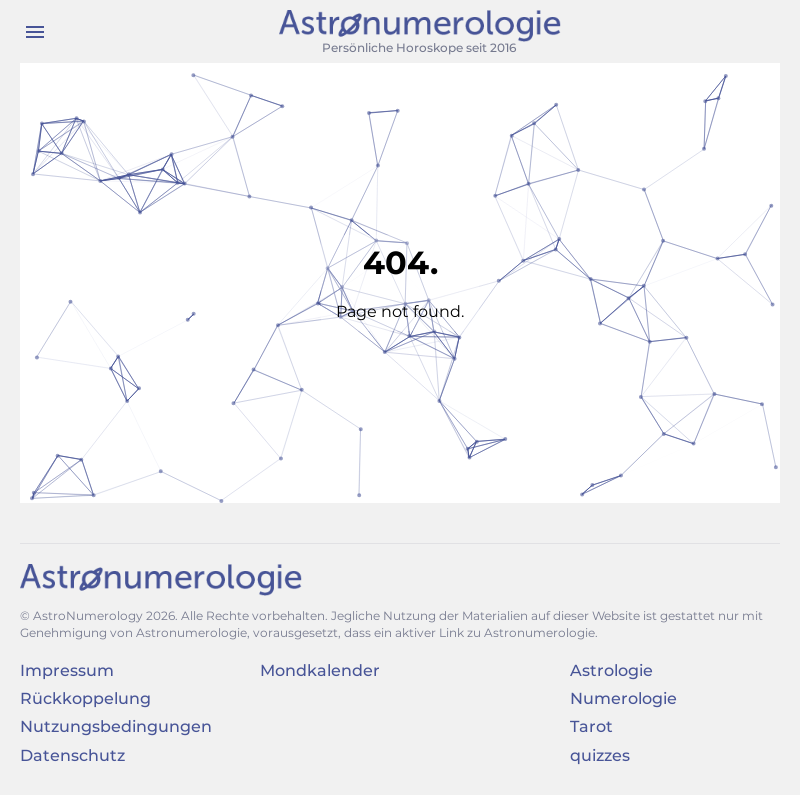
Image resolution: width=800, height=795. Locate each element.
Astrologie (611, 670)
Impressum (67, 670)
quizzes (600, 755)
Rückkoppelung (85, 698)
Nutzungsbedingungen (116, 726)
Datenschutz (72, 755)
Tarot (591, 726)
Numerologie (623, 698)
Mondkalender (320, 670)
